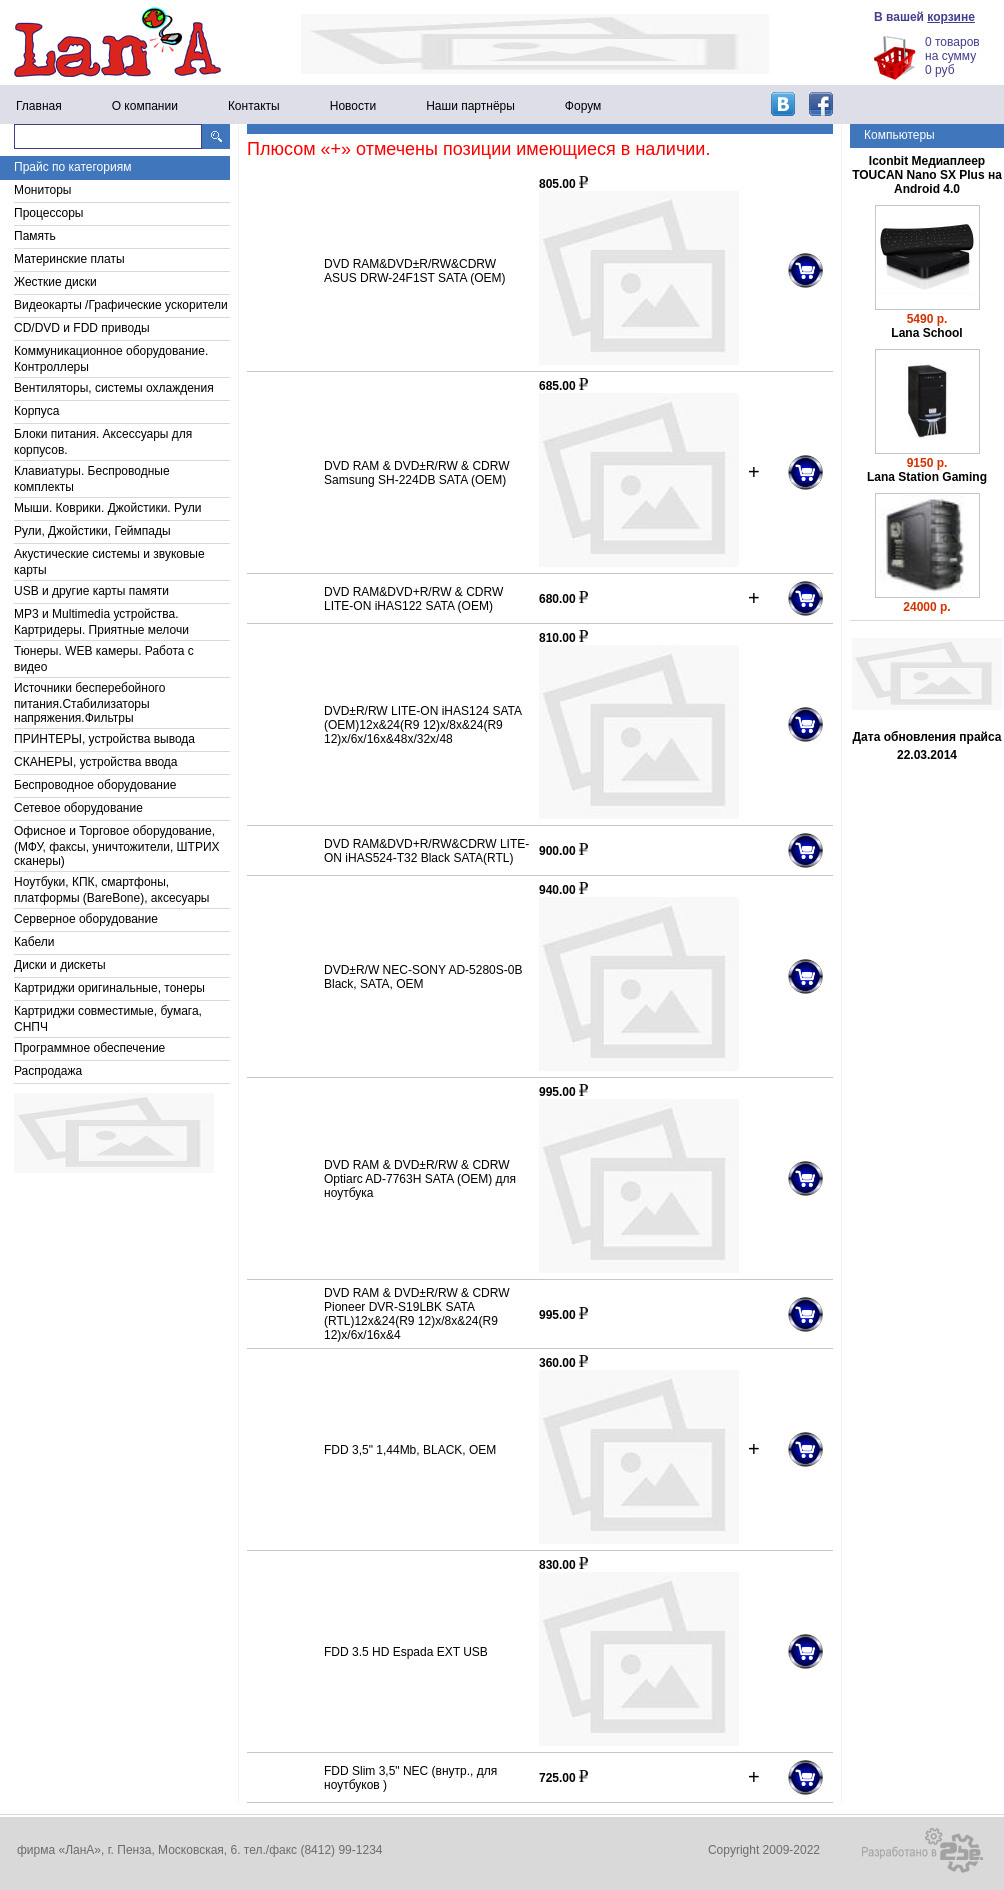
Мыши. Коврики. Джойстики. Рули (107, 508)
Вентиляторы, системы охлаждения (114, 388)
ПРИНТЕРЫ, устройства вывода (104, 739)
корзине (951, 17)
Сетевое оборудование (78, 808)
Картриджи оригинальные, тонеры (109, 988)
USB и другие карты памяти (91, 591)
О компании (145, 106)
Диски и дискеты (60, 965)
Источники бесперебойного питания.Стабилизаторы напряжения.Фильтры (89, 703)
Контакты (254, 106)
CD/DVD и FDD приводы (82, 328)
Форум (583, 106)
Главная (39, 106)
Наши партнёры (470, 106)
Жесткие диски (55, 282)
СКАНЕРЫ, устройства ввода (95, 762)
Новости (353, 106)
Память (35, 236)
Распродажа (48, 1071)
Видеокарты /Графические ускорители (121, 305)
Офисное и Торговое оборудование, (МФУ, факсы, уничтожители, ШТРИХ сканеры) (117, 846)
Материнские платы (69, 259)
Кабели (34, 942)
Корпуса (36, 411)
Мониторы (42, 190)
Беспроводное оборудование (95, 785)
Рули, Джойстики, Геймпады (92, 531)
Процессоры (49, 213)
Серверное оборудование (86, 919)
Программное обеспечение (89, 1048)
